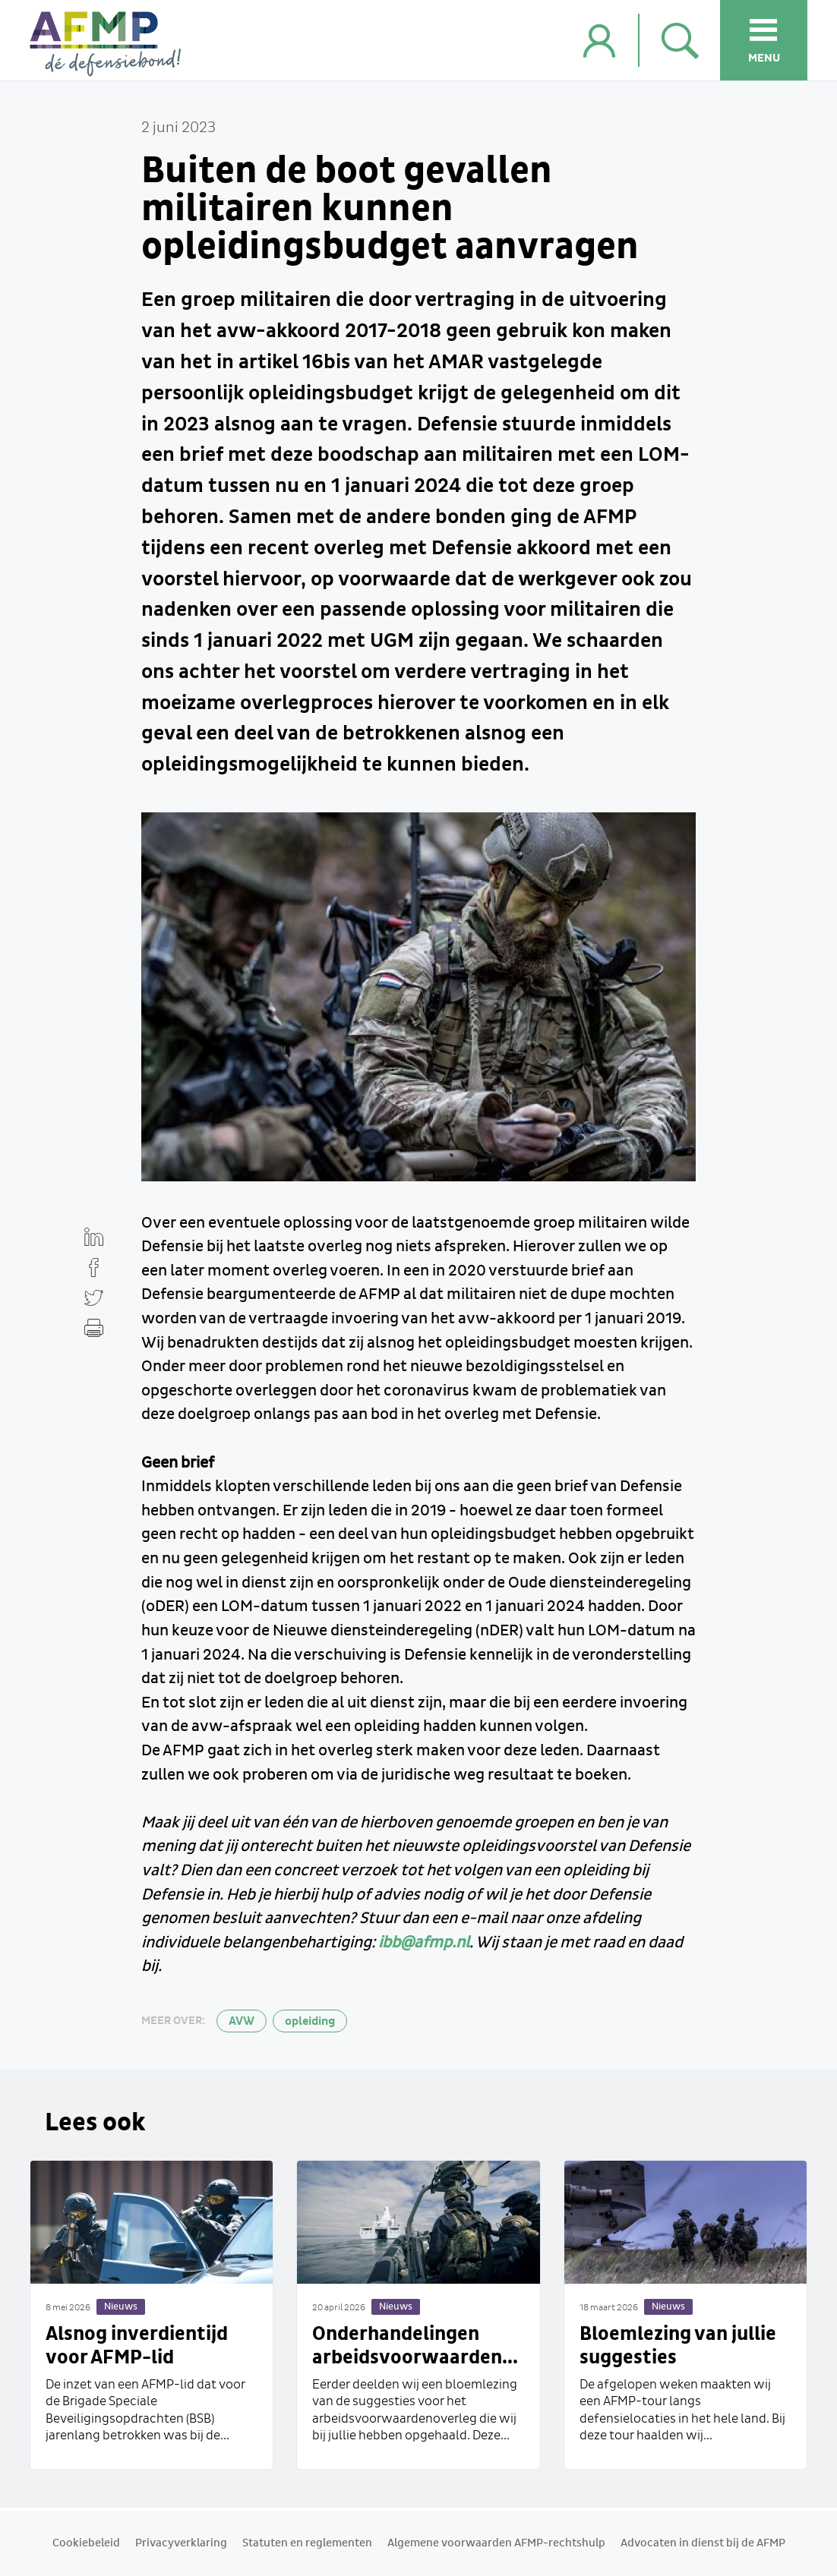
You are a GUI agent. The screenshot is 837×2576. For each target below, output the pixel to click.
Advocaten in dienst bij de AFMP (703, 2543)
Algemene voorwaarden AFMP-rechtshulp (496, 2543)
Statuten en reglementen (307, 2543)
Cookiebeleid (86, 2543)
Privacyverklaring (181, 2543)
